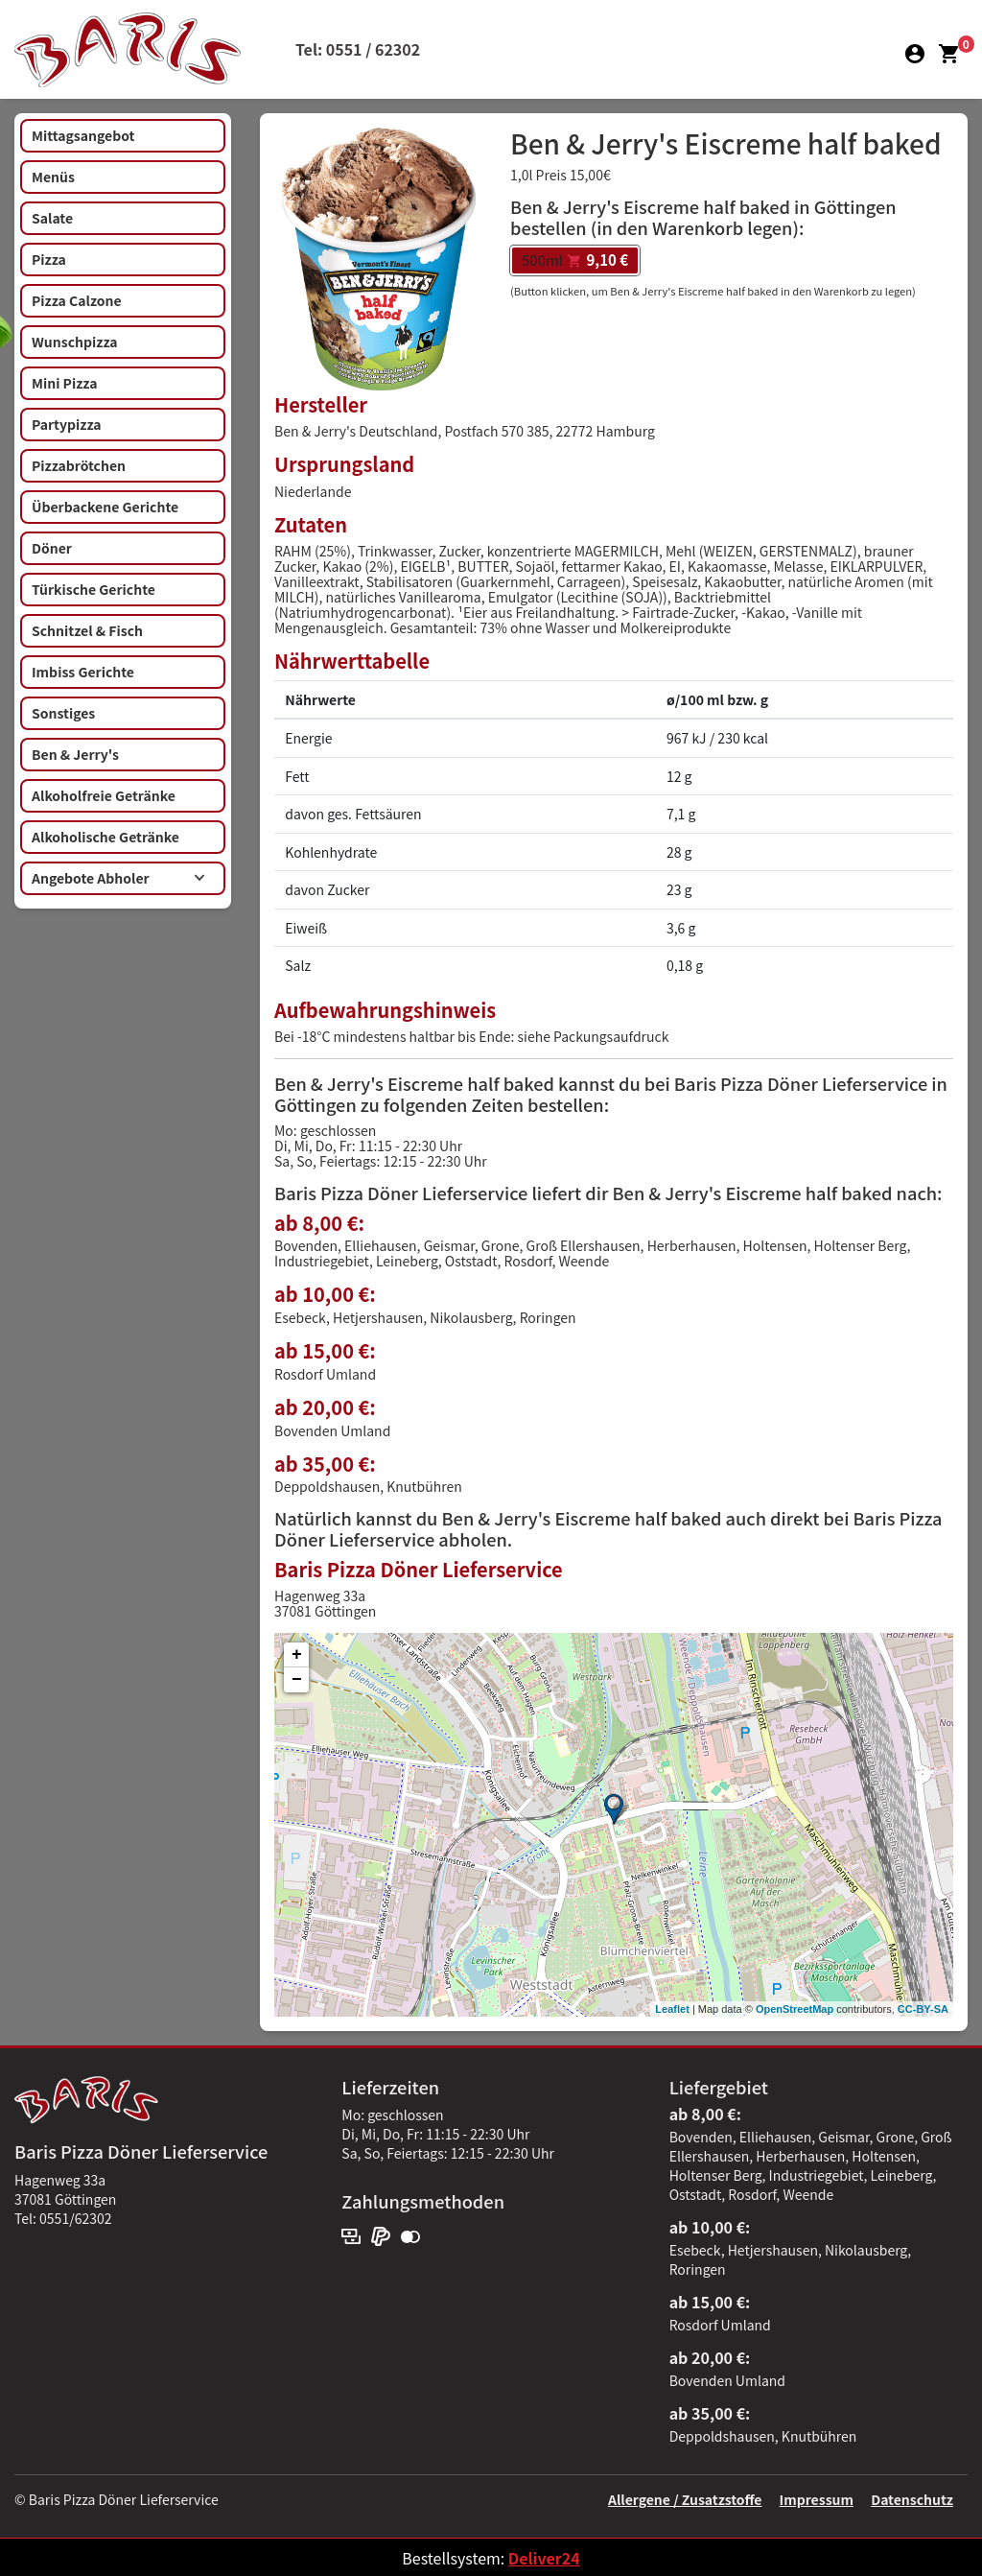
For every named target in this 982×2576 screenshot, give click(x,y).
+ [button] (297, 1654)
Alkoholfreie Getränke (103, 795)
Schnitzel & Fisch (87, 630)
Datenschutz (912, 2499)
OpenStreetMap (794, 2009)
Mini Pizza (64, 382)
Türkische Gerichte (93, 589)
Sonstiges (63, 712)
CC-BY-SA (923, 2009)
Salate (52, 217)
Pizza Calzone (77, 300)
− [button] (297, 1679)
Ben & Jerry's (75, 754)
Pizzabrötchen (79, 465)
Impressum (816, 2499)
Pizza (49, 259)
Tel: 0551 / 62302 (357, 48)
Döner (52, 547)
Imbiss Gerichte (83, 671)
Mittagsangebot (83, 135)
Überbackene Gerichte (105, 506)
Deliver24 (544, 2557)
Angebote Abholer (118, 877)
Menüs (53, 176)
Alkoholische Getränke (105, 836)
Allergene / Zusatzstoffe (685, 2499)
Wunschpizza (74, 341)
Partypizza (67, 424)
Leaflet (672, 2009)
